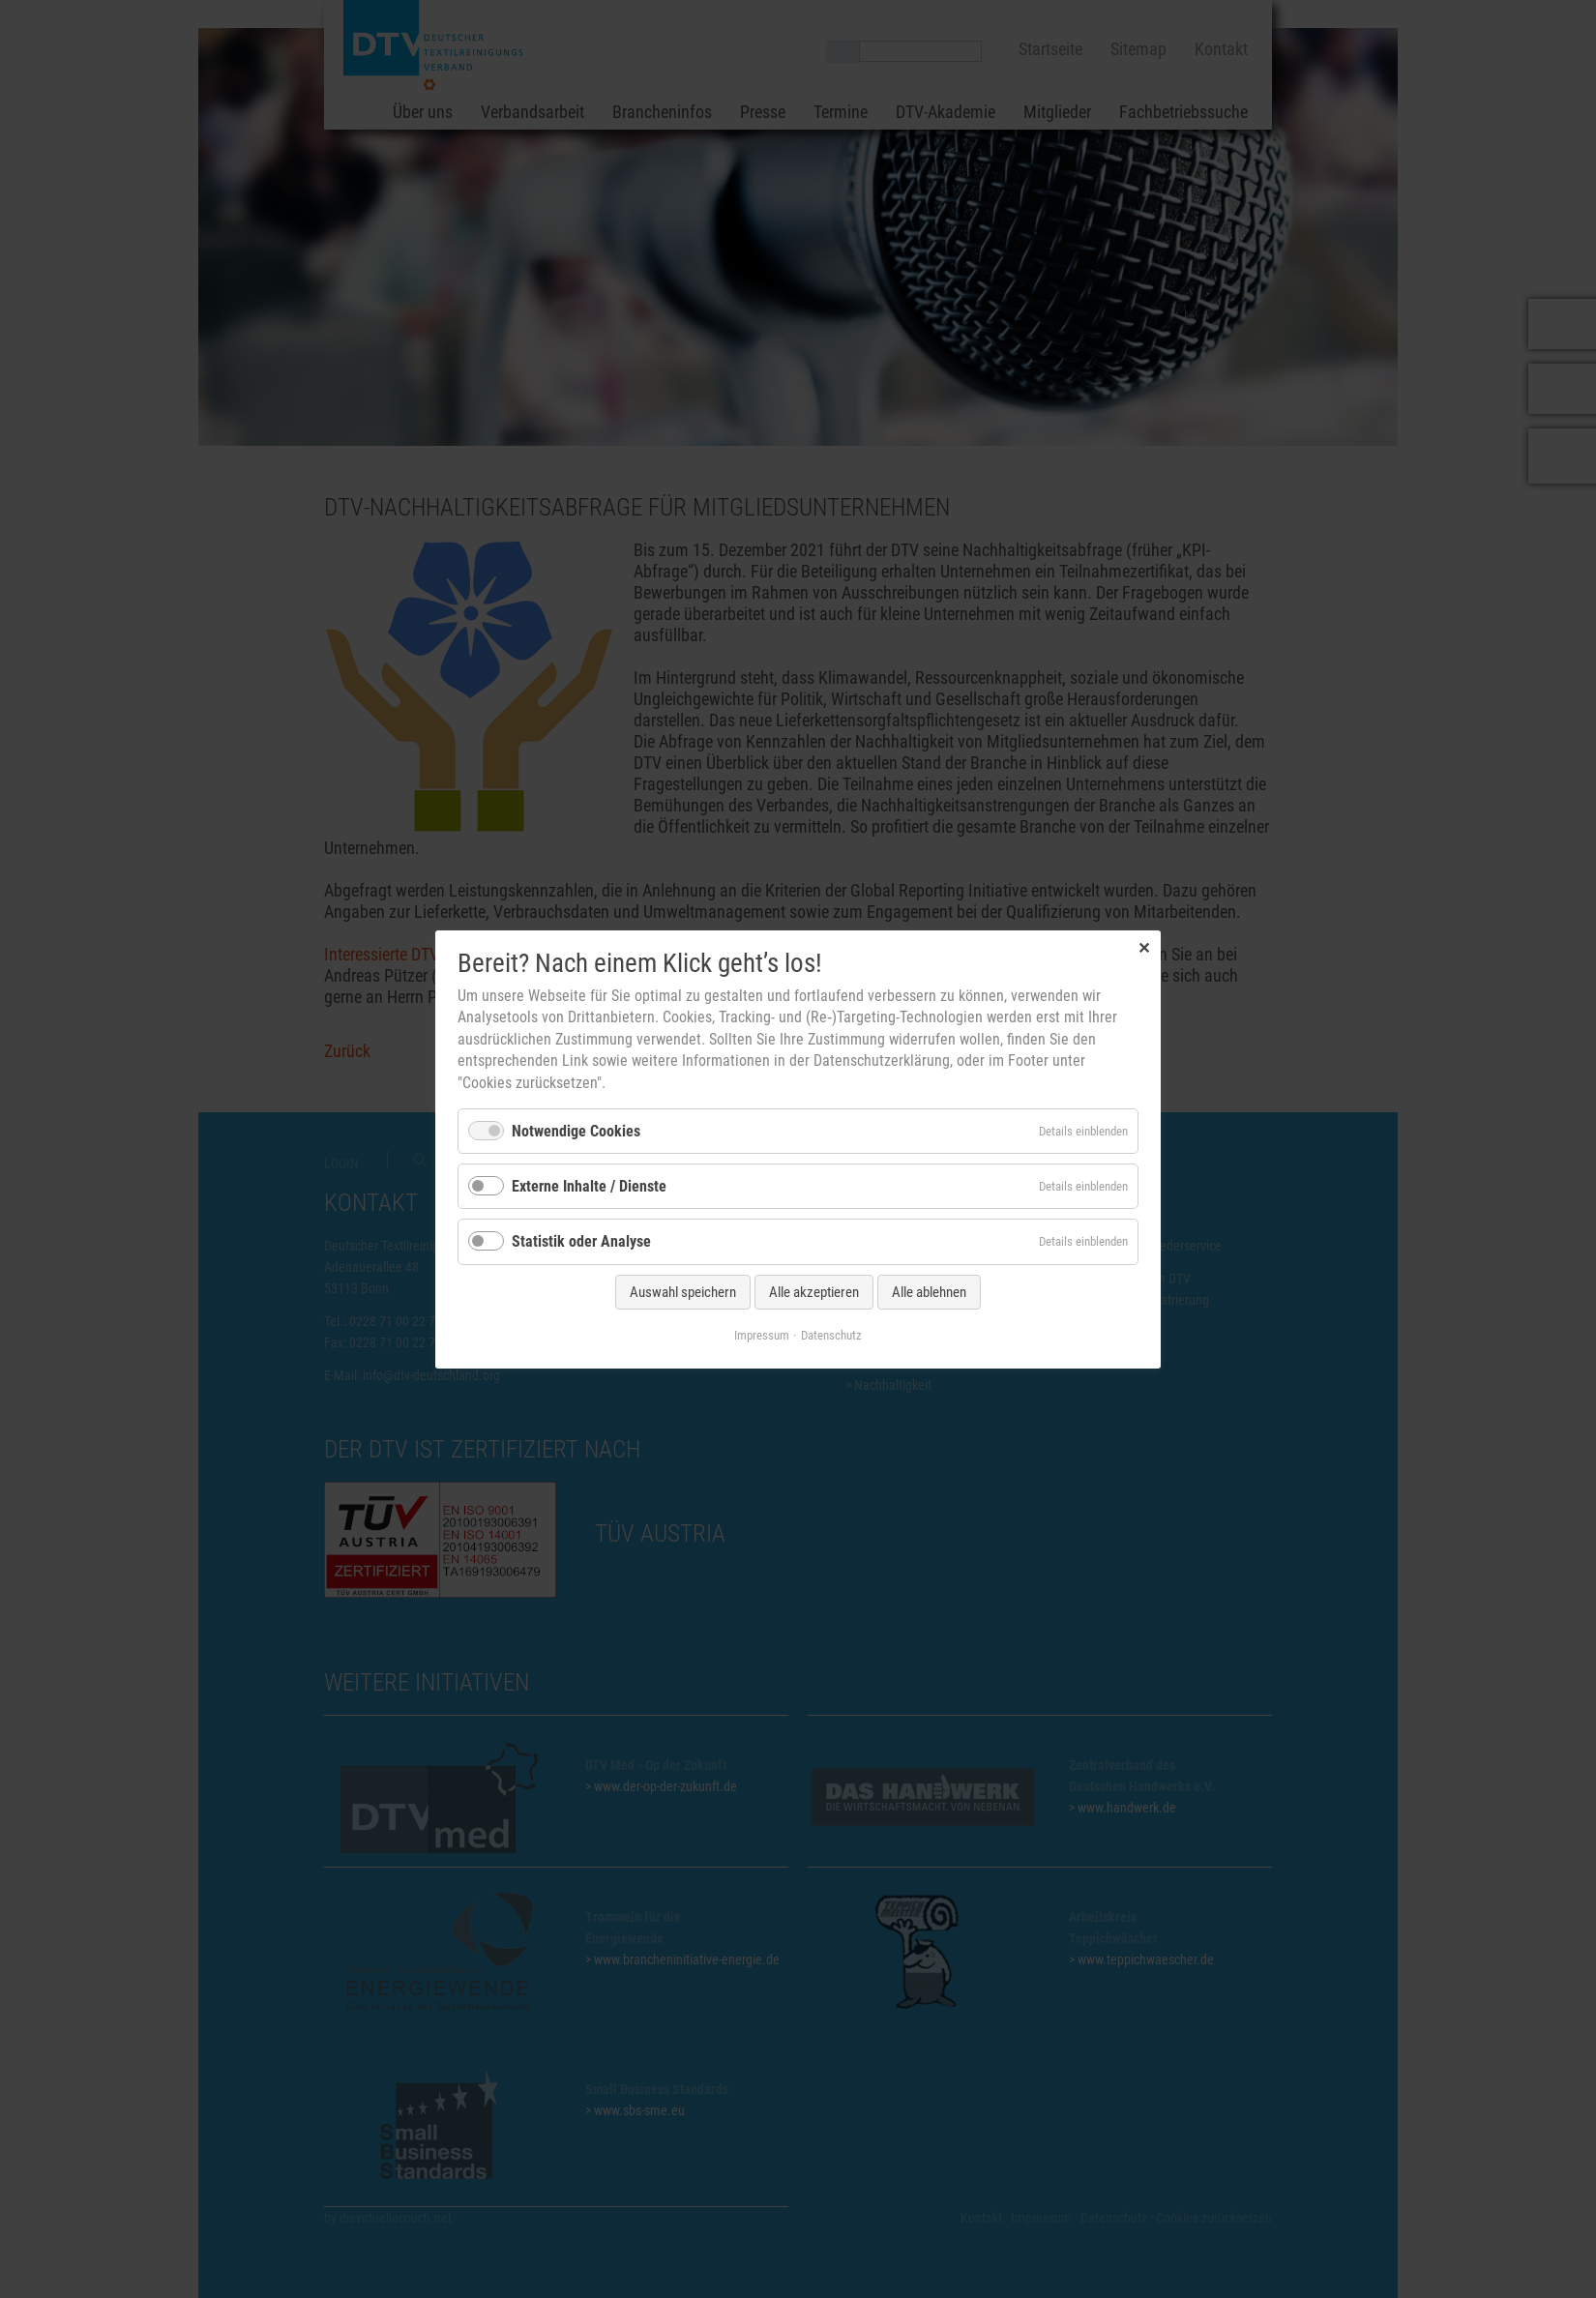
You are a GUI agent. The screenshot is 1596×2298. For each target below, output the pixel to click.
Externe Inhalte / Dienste (589, 1186)
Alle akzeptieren (814, 1291)
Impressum (761, 1334)
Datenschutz (831, 1334)
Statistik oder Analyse (581, 1241)
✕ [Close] (1144, 947)
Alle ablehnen (929, 1291)
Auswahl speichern (683, 1291)
